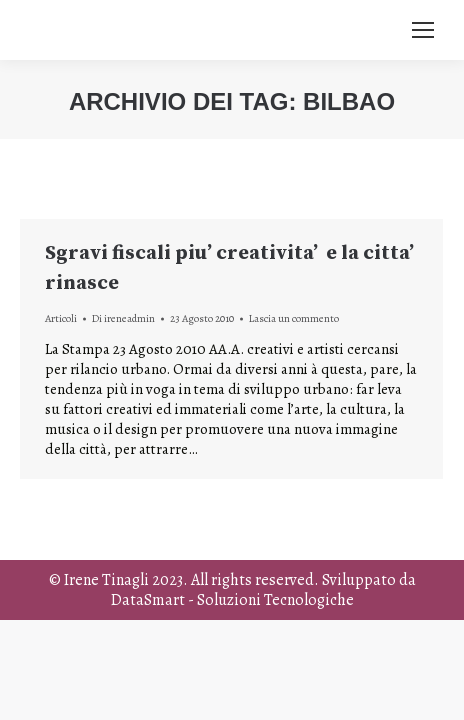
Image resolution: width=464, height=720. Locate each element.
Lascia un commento (294, 318)
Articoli (61, 318)
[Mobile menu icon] (423, 30)
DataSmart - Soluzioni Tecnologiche (232, 600)
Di (123, 318)
